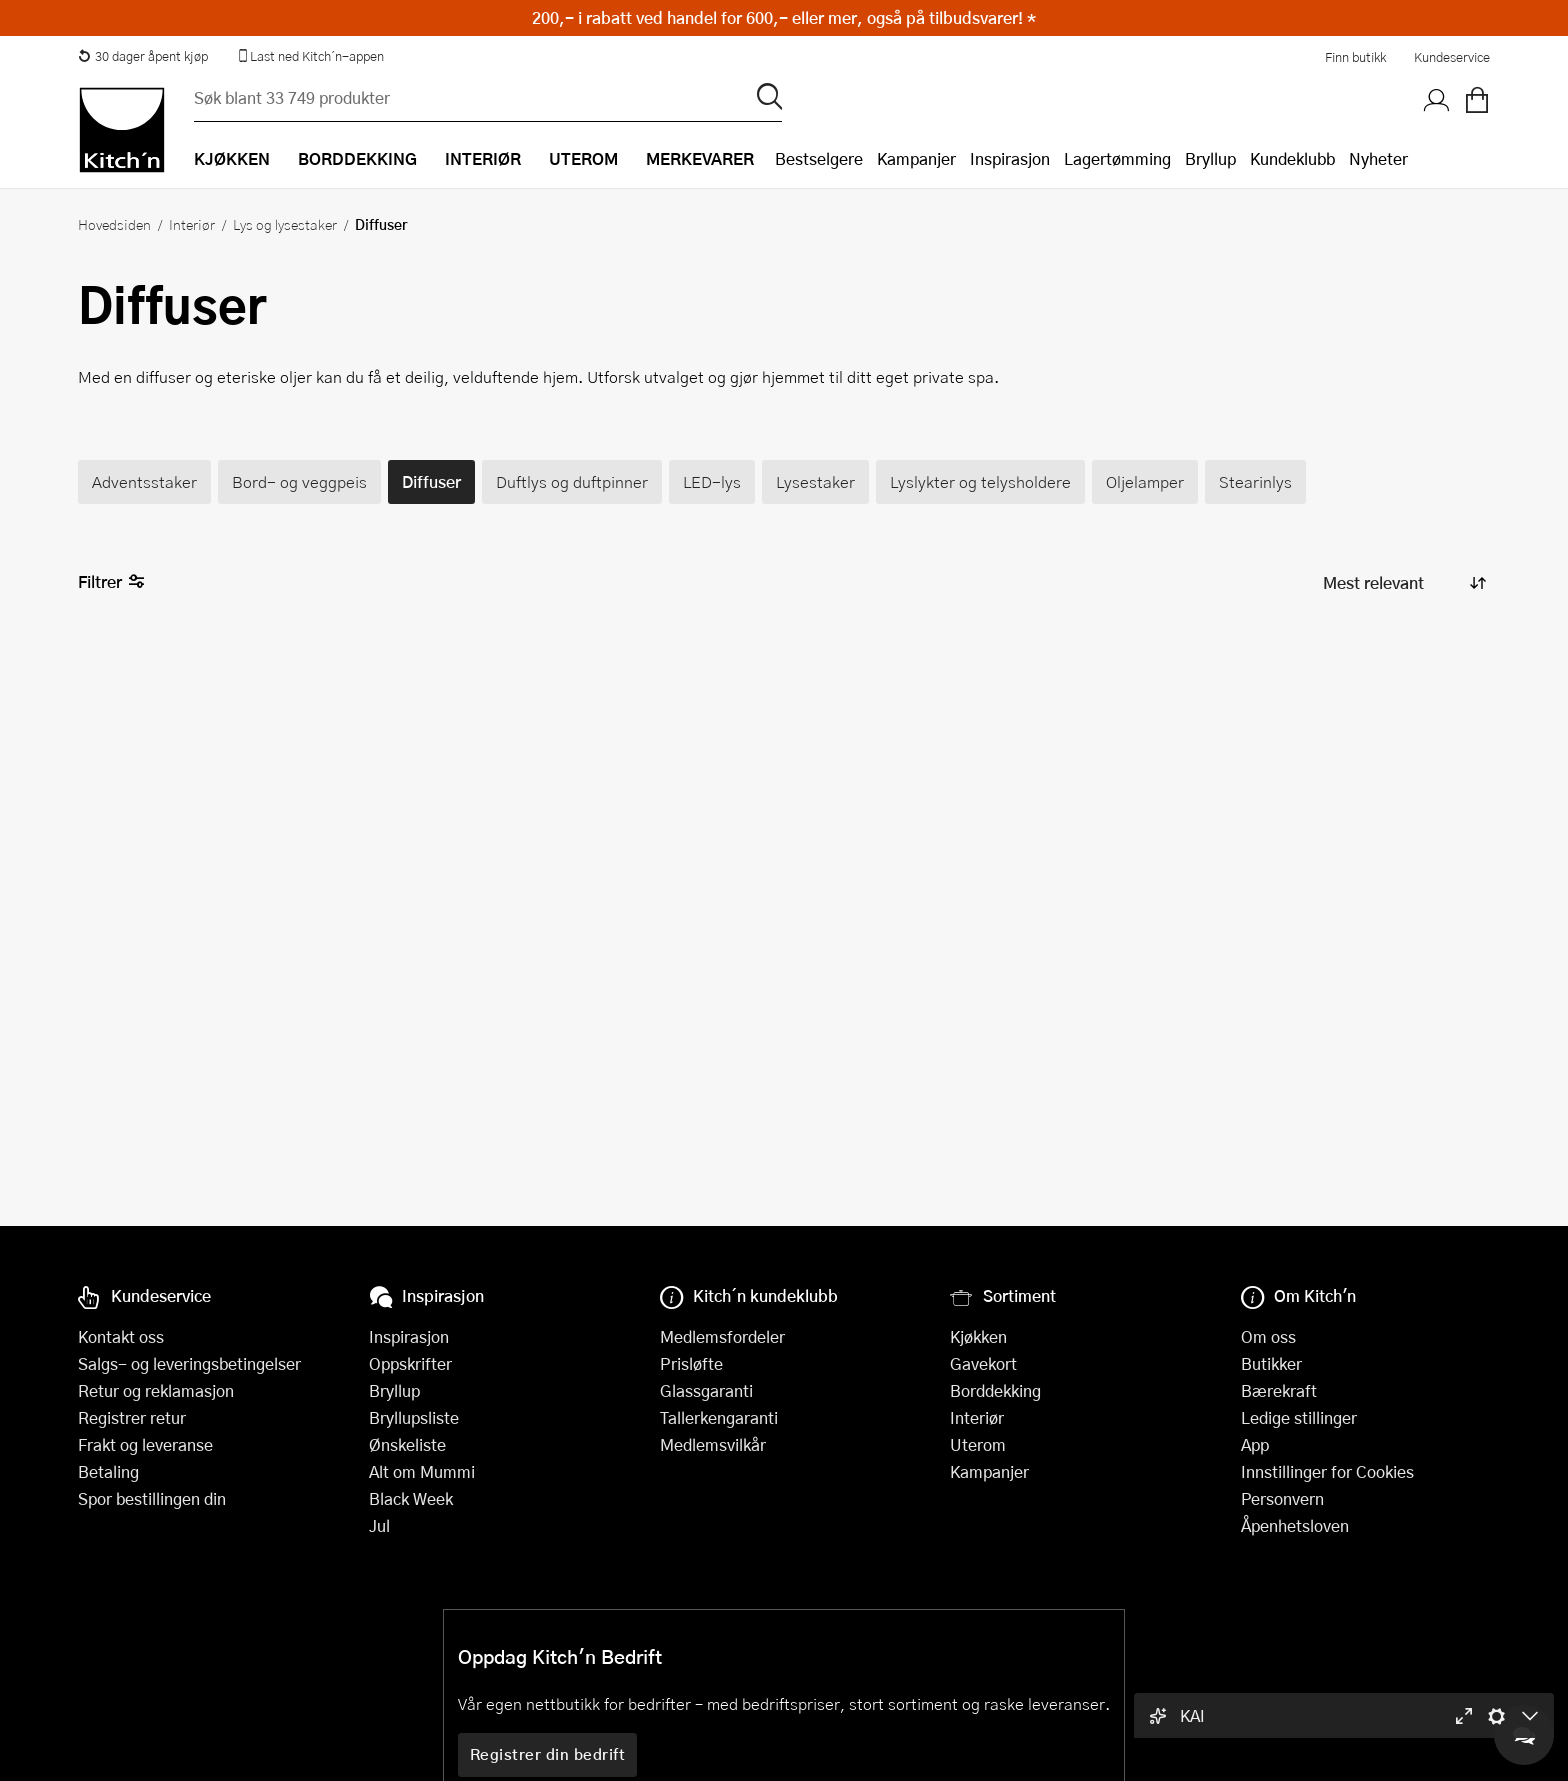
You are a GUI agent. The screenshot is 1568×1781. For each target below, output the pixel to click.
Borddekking (995, 1390)
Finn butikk (1355, 57)
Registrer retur (132, 1417)
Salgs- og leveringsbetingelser (189, 1363)
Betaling (108, 1471)
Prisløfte (691, 1363)
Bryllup (1210, 158)
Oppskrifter (410, 1363)
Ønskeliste (407, 1444)
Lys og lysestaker (285, 224)
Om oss (1268, 1336)
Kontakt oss (121, 1336)
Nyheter (1378, 158)
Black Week (411, 1498)
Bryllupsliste (414, 1417)
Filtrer (111, 582)
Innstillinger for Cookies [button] (1327, 1471)
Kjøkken (978, 1336)
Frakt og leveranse (145, 1444)
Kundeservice (1452, 57)
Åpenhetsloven (1295, 1525)
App (1255, 1444)
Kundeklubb (1292, 158)
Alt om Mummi (422, 1471)
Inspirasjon (1010, 158)
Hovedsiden (114, 224)
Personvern (1282, 1498)
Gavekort (983, 1363)
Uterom (978, 1444)
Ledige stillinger (1299, 1417)
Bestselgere (819, 158)
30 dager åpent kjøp (143, 56)
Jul (379, 1525)
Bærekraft (1279, 1390)
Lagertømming (1117, 158)
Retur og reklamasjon (156, 1390)
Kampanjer (916, 158)
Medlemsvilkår (713, 1444)
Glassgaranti (706, 1390)
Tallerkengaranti (719, 1417)
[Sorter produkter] (1403, 582)
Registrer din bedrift (548, 1754)
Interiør (192, 224)
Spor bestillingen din (152, 1498)
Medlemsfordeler (722, 1336)
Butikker (1271, 1363)
